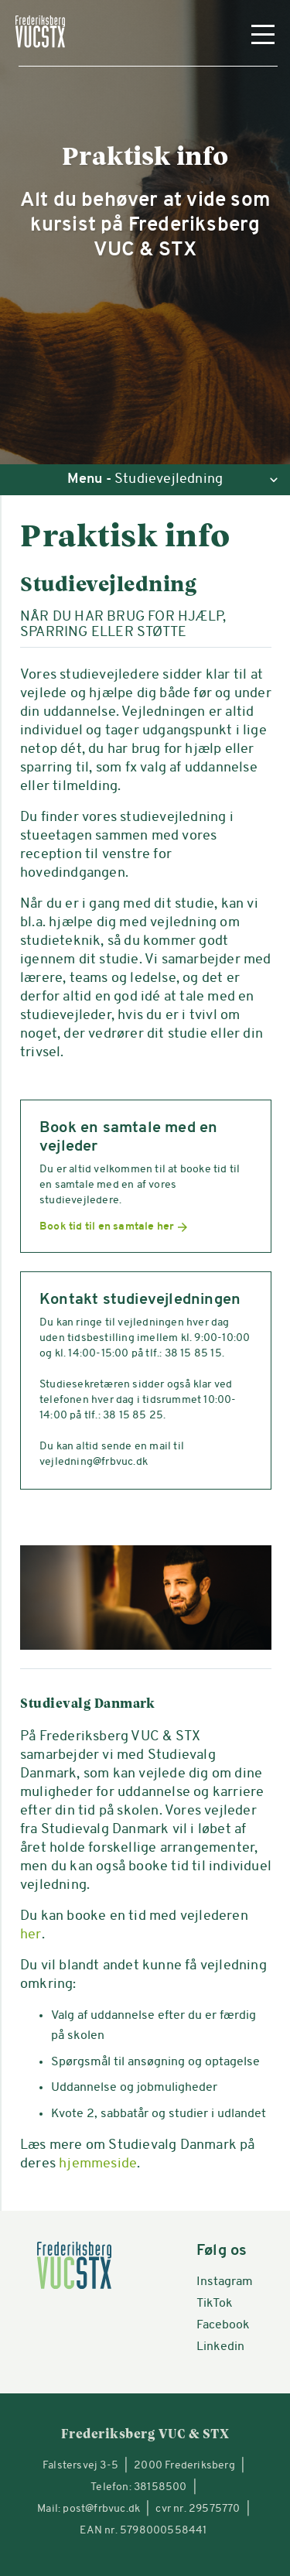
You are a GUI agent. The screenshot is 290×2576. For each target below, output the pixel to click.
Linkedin (220, 2347)
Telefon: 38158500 (138, 2487)
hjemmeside (98, 2164)
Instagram (224, 2282)
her (31, 1935)
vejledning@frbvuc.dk (93, 1462)
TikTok (214, 2303)
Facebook (223, 2325)
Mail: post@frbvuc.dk (88, 2509)
